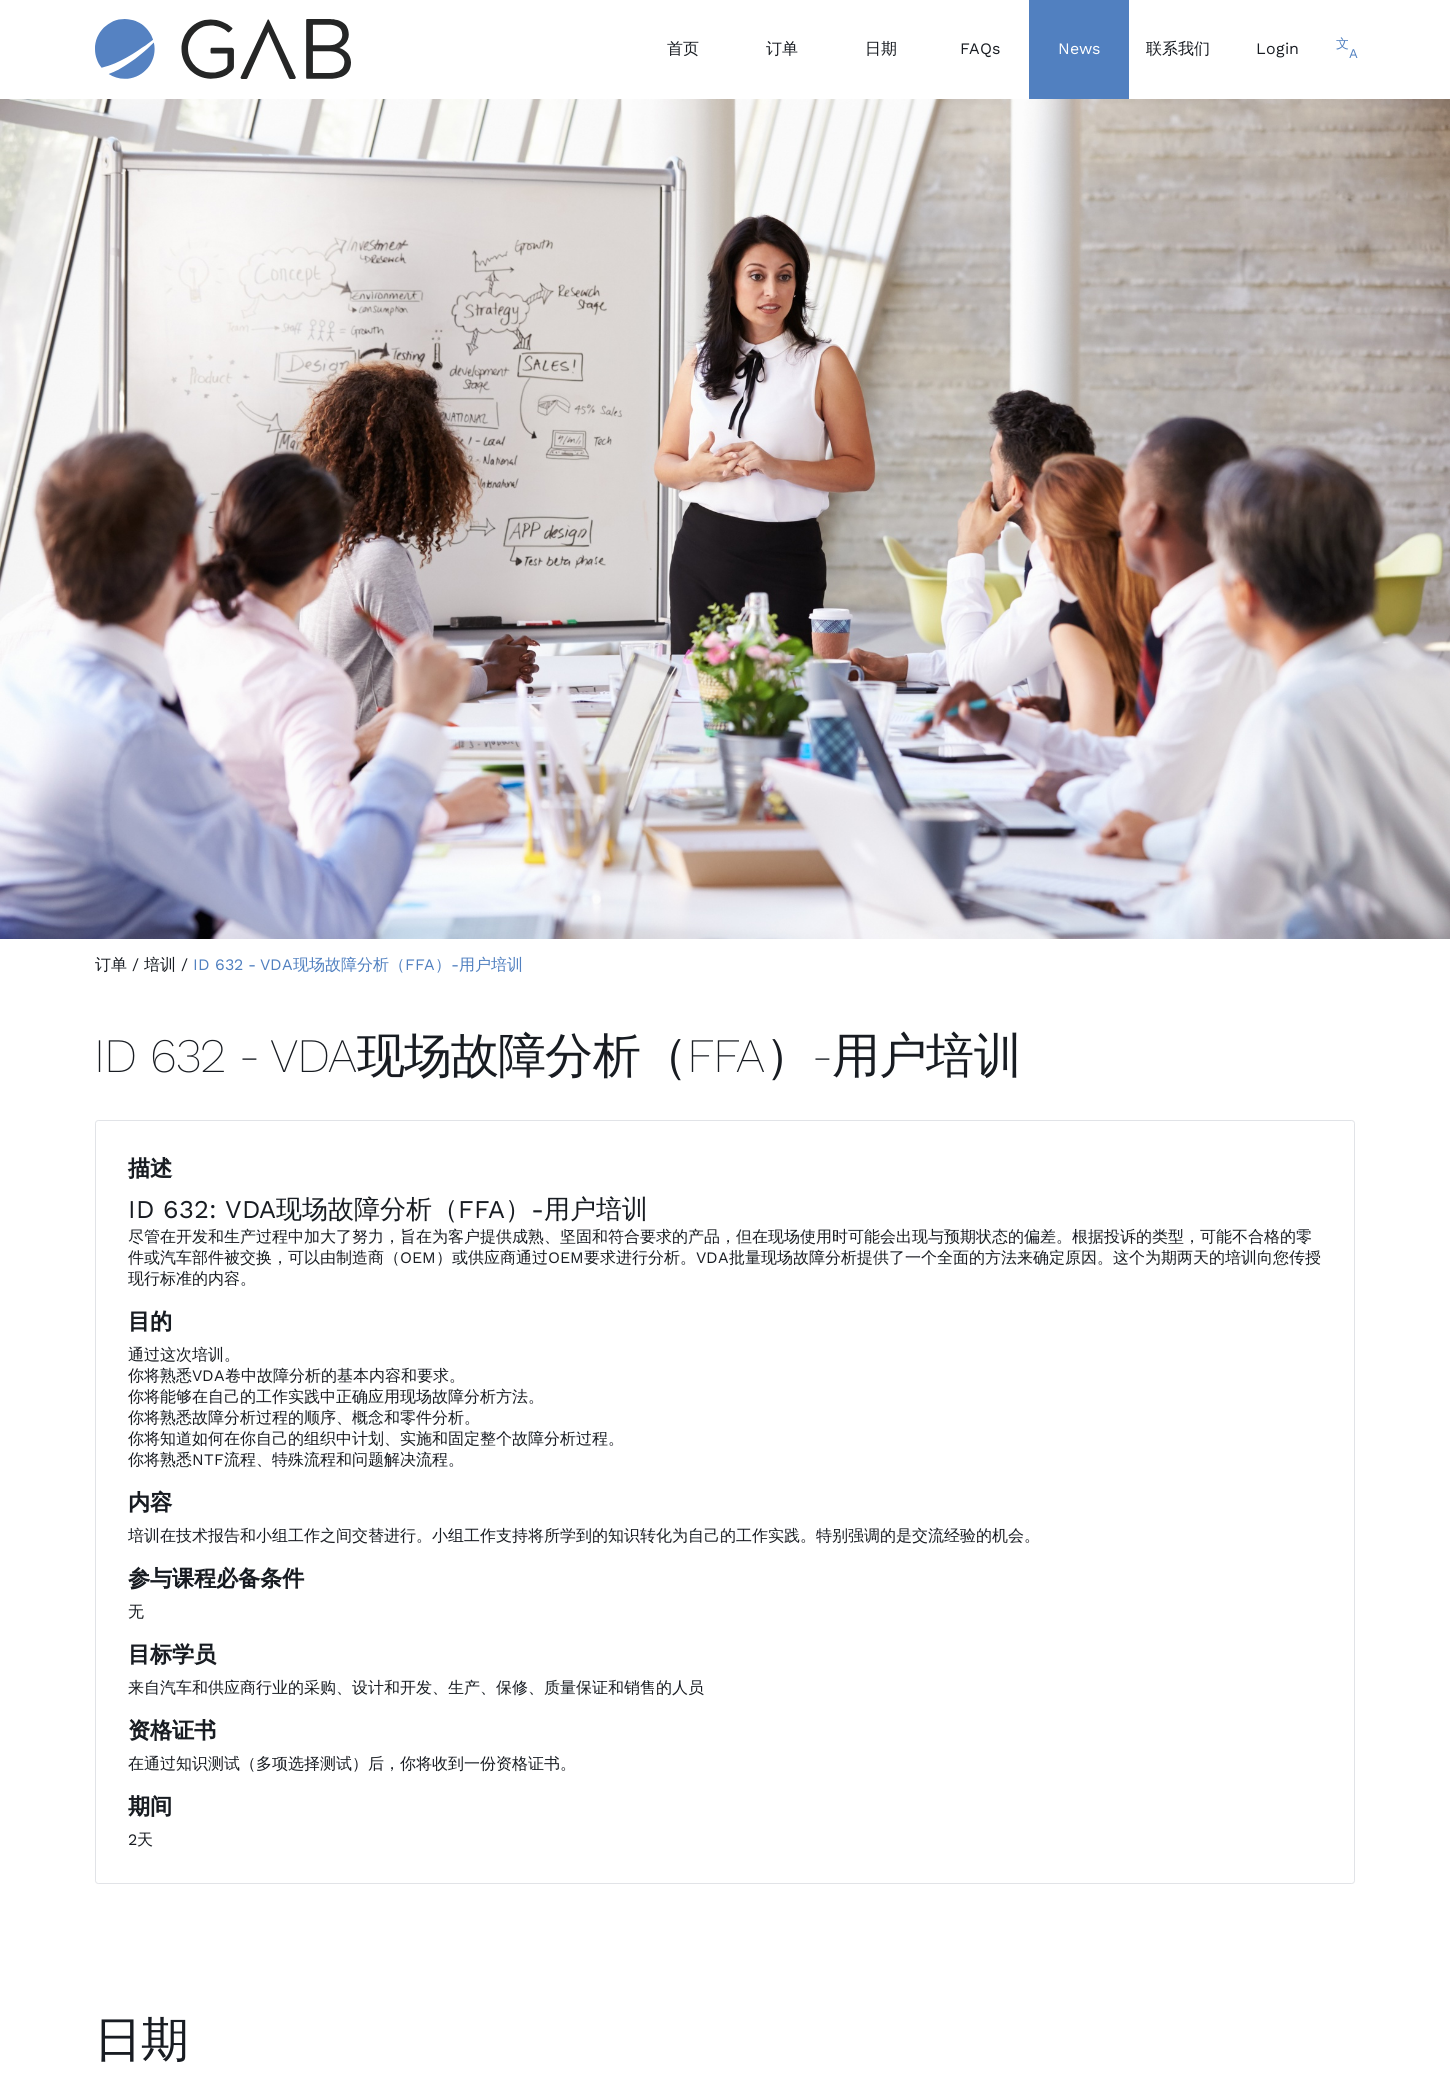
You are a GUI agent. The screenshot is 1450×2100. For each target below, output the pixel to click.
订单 (111, 964)
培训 (160, 964)
